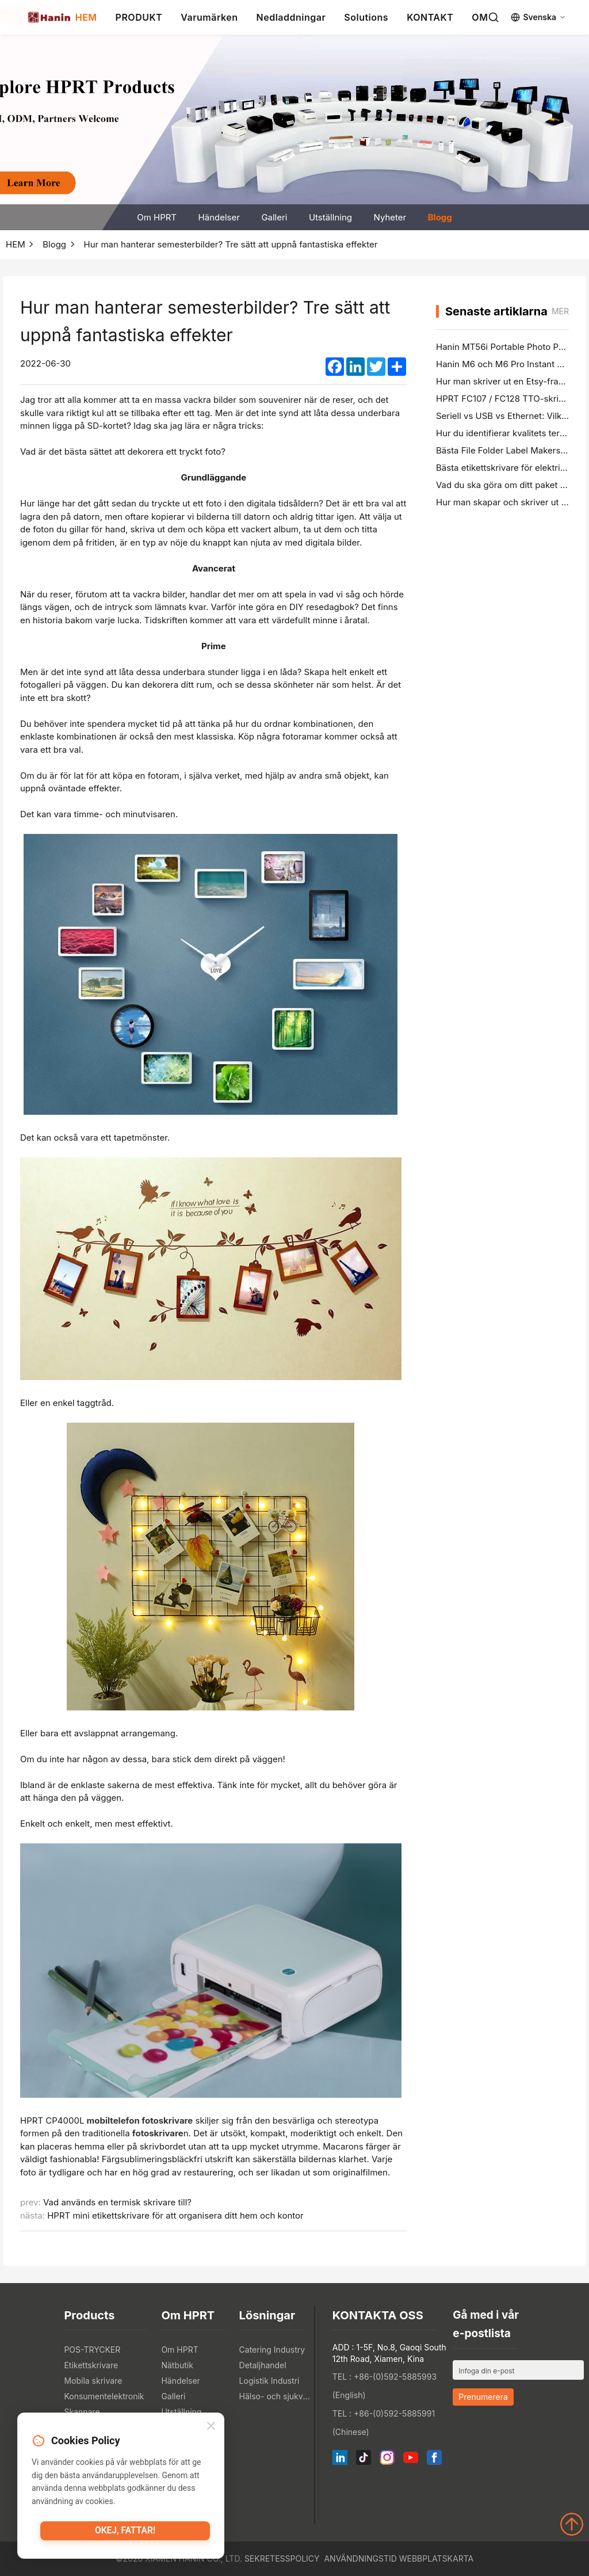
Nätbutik (177, 2365)
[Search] (493, 17)
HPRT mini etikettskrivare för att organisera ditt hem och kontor (175, 2215)
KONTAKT (430, 17)
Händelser (219, 217)
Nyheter (390, 217)
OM (480, 17)
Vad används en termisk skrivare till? (117, 2202)
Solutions (366, 17)
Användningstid (360, 2558)
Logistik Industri (269, 2381)
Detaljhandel (262, 2365)
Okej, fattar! (125, 2533)
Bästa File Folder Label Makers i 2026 (512, 450)
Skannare (82, 2412)
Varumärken (209, 17)
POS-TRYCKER (92, 2349)
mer (560, 311)
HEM (86, 17)
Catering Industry (272, 2349)
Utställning (330, 217)
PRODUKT (139, 17)
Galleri (274, 217)
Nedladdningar (291, 17)
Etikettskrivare (91, 2365)
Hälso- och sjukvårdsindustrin (275, 2396)
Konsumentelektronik (104, 2396)
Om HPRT (157, 217)
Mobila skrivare (93, 2381)
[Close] (211, 2428)
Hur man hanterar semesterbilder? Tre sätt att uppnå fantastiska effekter (231, 244)
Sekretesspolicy (282, 2558)
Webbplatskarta (436, 2558)
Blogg (440, 217)
